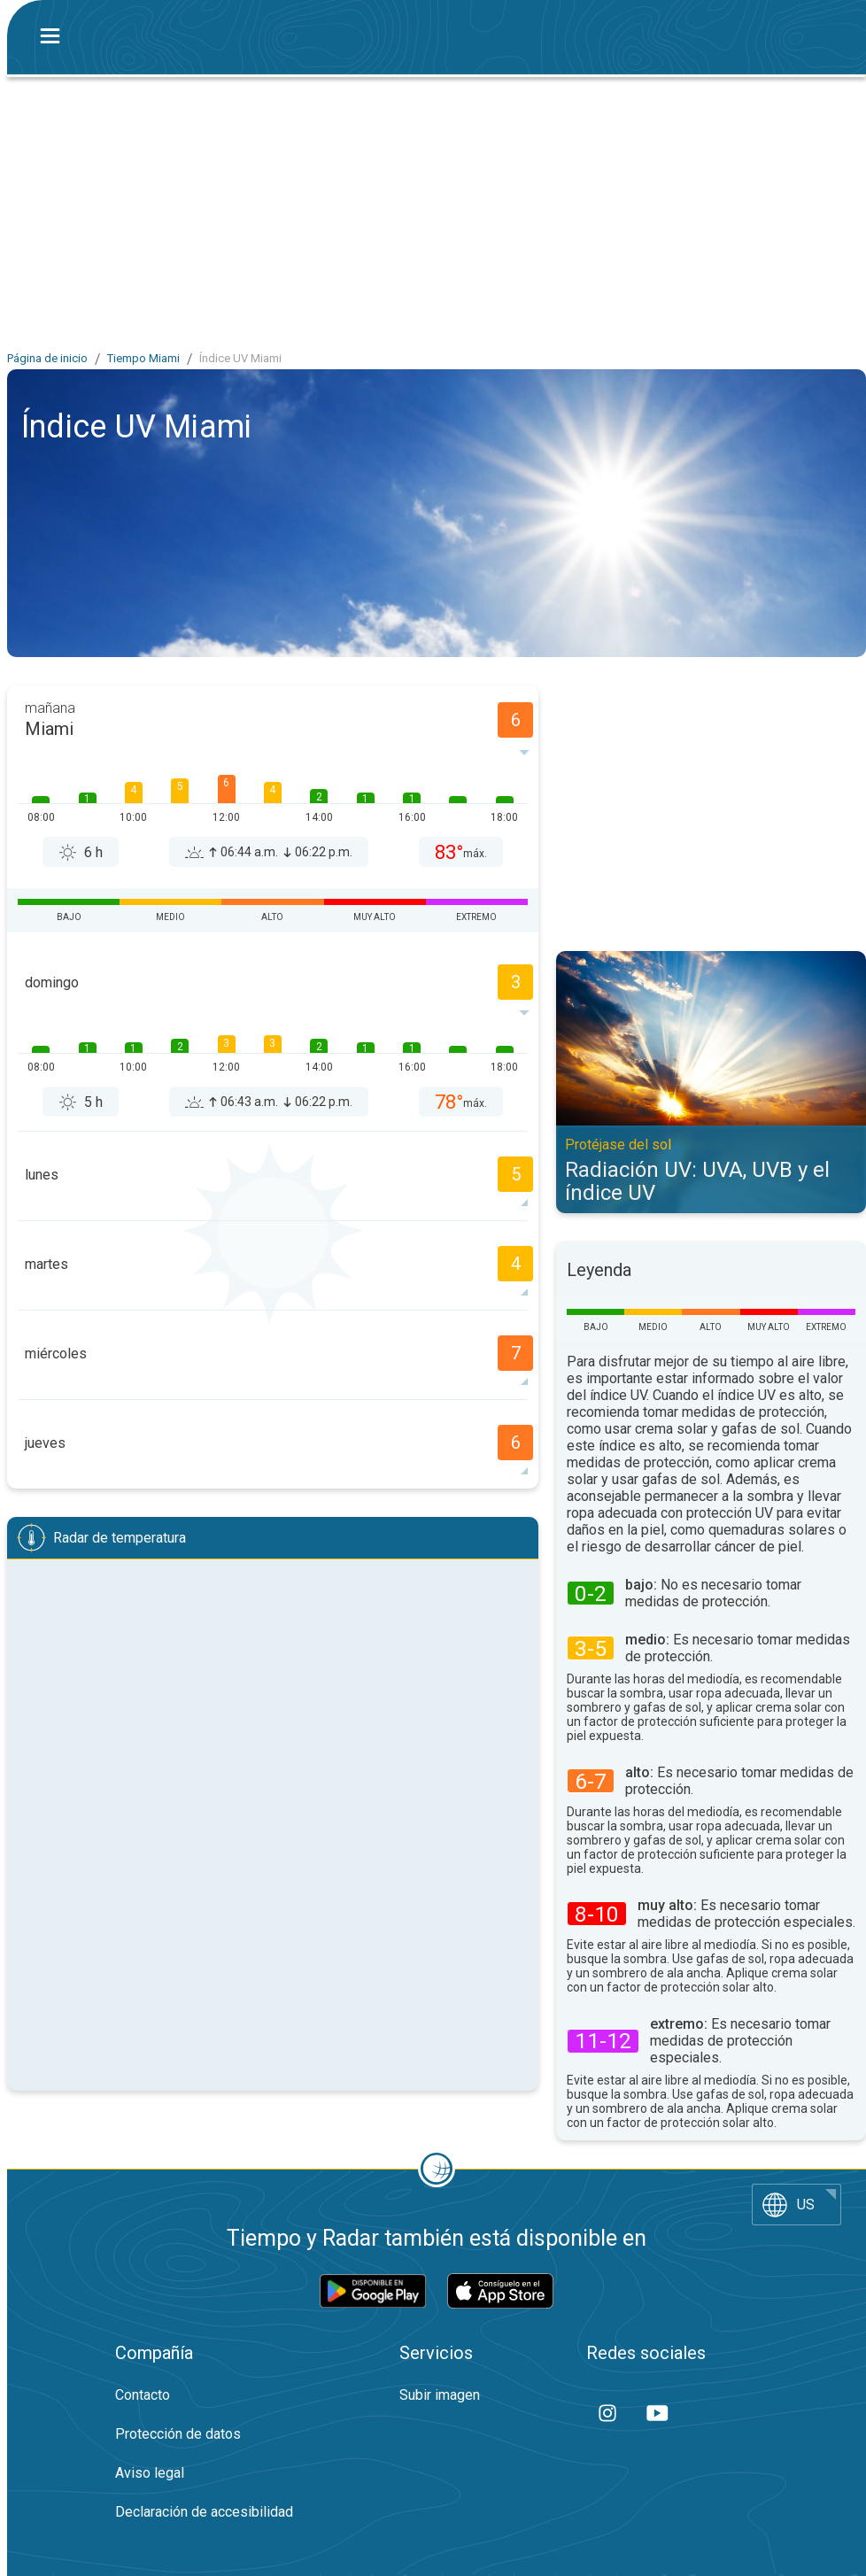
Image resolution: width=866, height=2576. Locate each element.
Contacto (142, 2394)
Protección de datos (178, 2433)
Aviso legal (149, 2472)
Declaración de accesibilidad (204, 2511)
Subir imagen (439, 2394)
